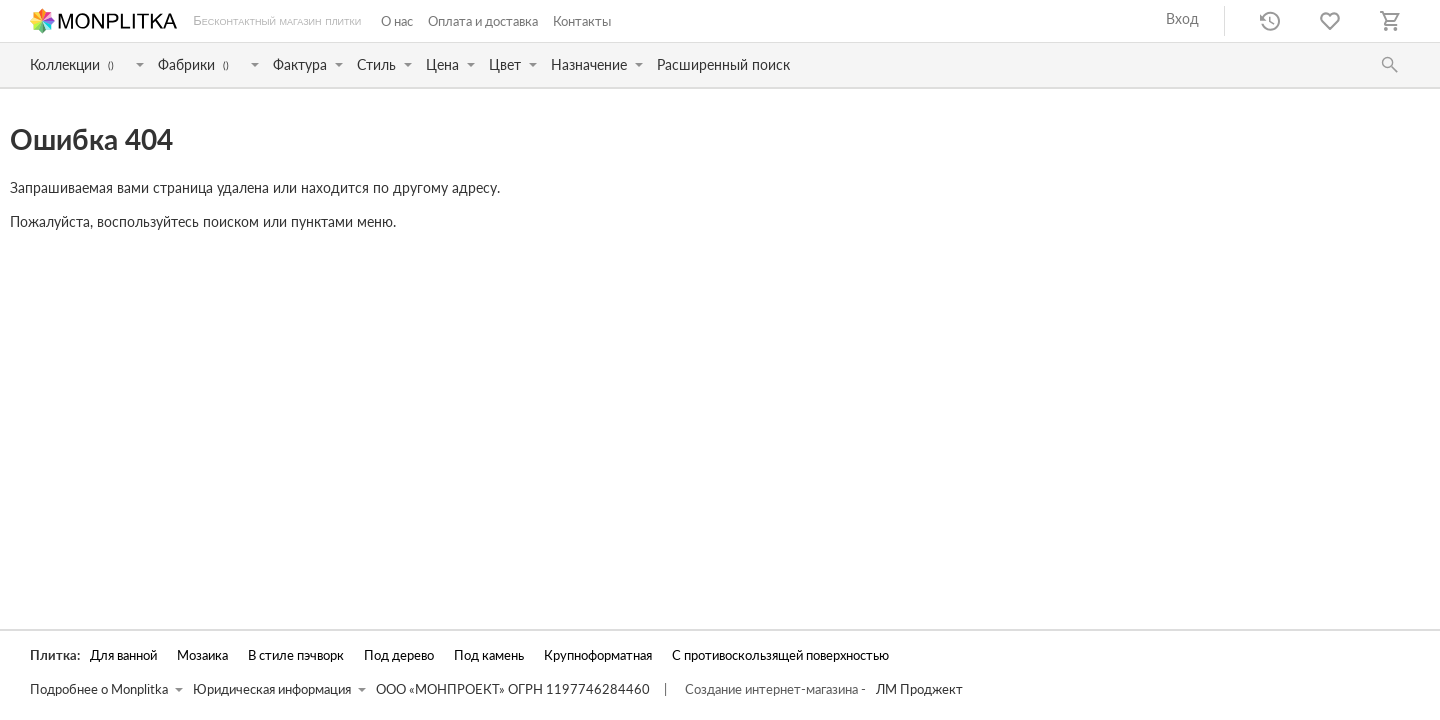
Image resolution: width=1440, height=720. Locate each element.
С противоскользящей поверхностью (780, 655)
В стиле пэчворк (296, 655)
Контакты (582, 21)
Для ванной (123, 655)
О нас (397, 21)
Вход (1182, 18)
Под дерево (399, 655)
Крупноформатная (598, 655)
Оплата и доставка (483, 21)
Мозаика (202, 655)
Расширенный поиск (723, 64)
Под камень (489, 655)
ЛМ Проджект (919, 689)
